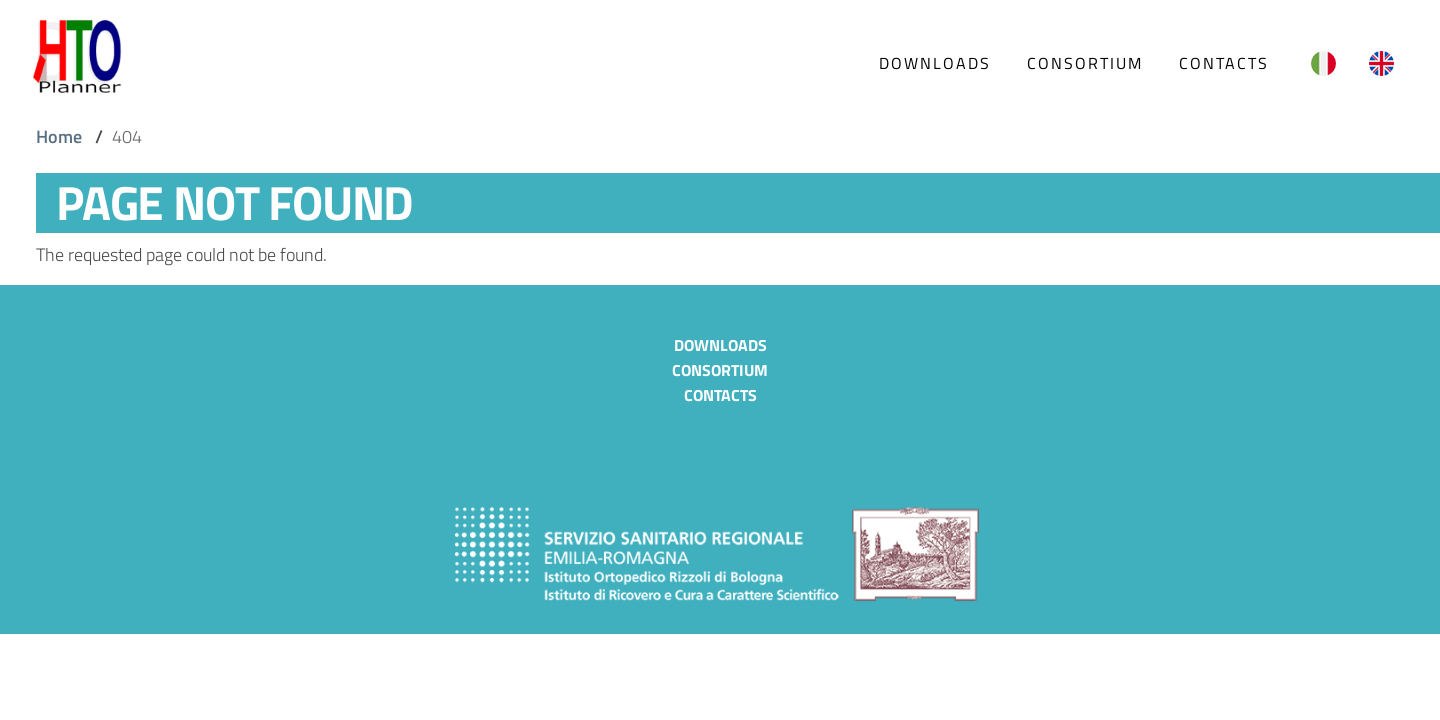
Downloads (720, 345)
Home (59, 136)
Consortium (720, 370)
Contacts (720, 395)
